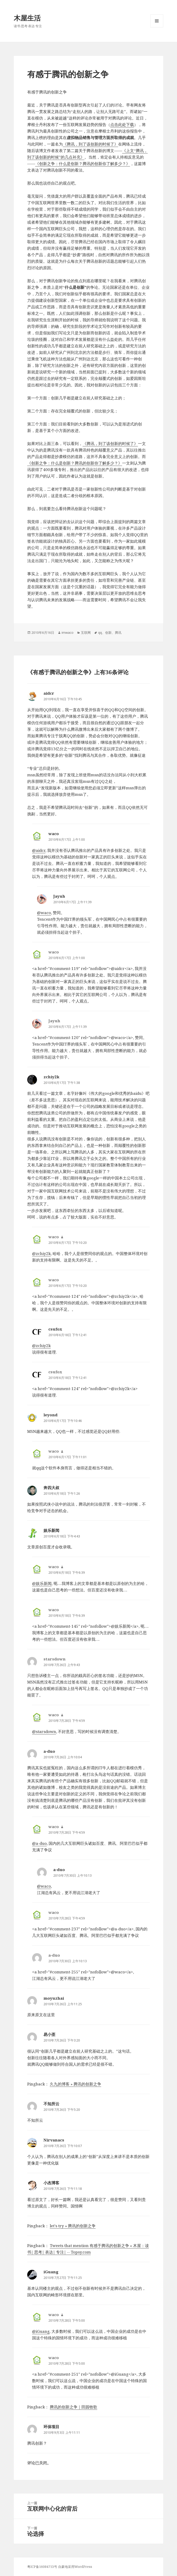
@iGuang (41, 2331)
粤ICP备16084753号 (42, 2566)
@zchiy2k (41, 1253)
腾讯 (118, 632)
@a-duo (39, 1843)
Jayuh (59, 896)
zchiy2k (51, 1076)
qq (100, 632)
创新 (108, 632)
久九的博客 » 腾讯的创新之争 (75, 2084)
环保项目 (51, 2426)
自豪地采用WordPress (75, 2566)
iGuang (50, 2271)
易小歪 (49, 2034)
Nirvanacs (53, 2140)
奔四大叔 (51, 1487)
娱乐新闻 (51, 1530)
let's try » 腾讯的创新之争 (73, 2225)
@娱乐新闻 (42, 1583)
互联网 (86, 632)
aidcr (48, 693)
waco (53, 833)
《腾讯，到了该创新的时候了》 (90, 144)
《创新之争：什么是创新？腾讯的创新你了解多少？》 (82, 163)
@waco (44, 912)
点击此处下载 (122, 124)
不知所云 (51, 2103)
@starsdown (44, 1731)
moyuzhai (53, 1998)
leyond (50, 1414)
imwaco (67, 632)
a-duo (49, 1751)
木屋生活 (27, 17)
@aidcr (38, 850)
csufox (55, 1329)
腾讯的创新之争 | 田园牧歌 (73, 2407)
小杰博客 (51, 2182)
